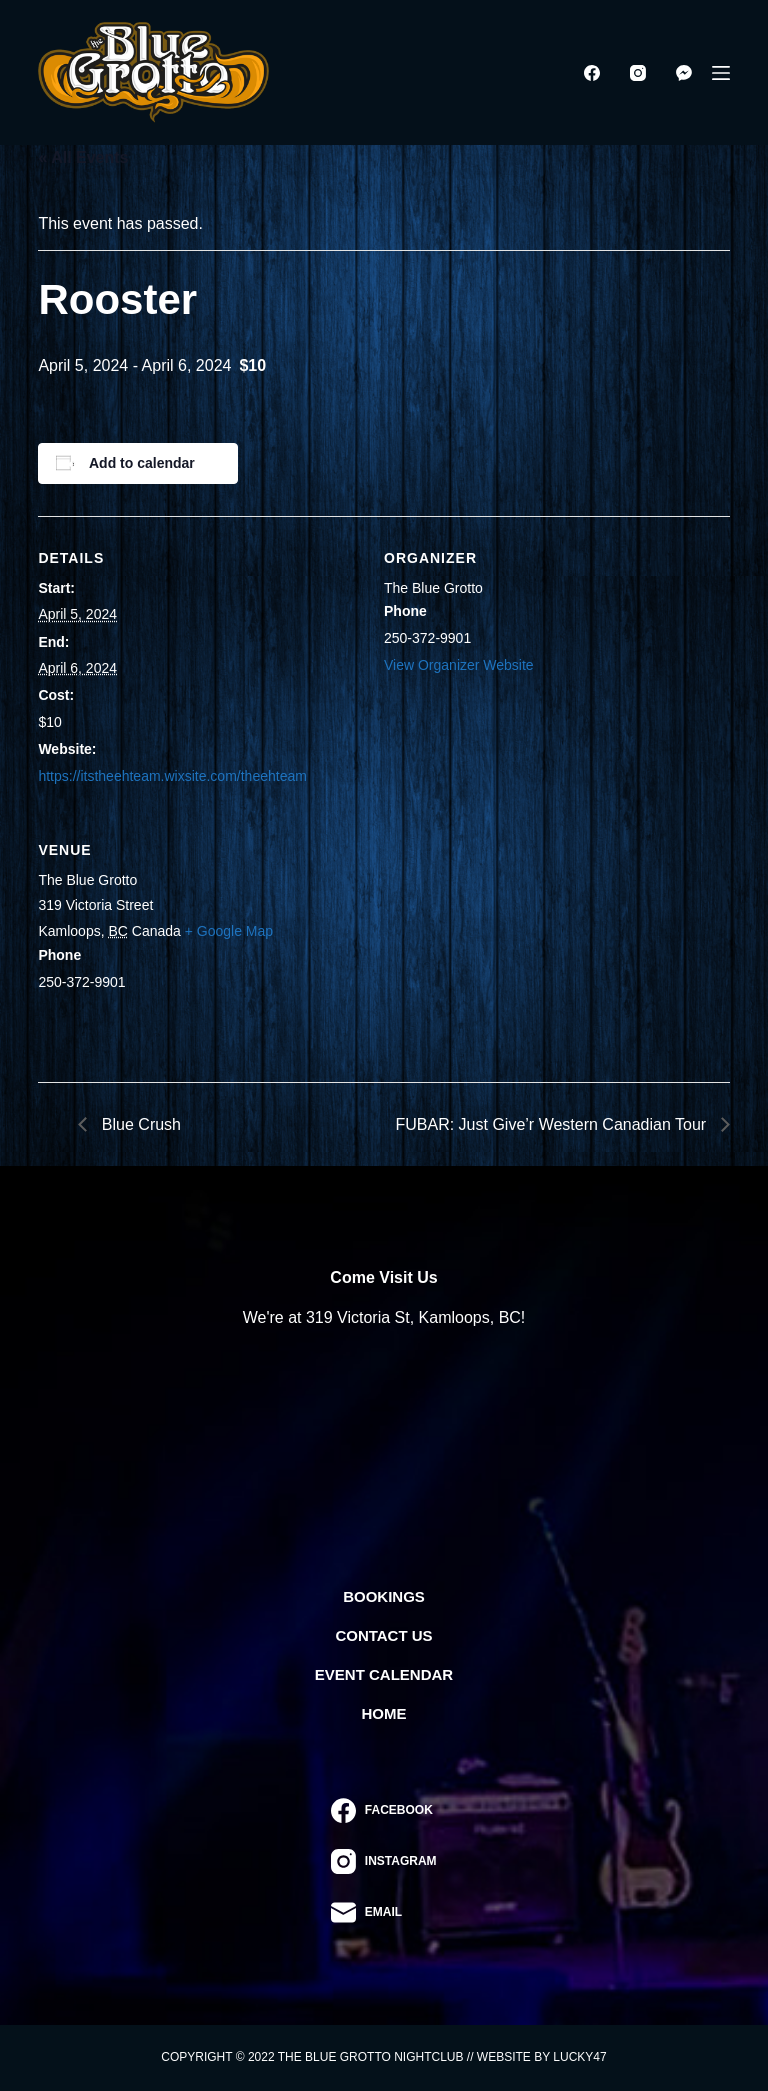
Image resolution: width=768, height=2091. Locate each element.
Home (384, 1713)
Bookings (384, 1596)
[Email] (383, 1912)
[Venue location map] (497, 945)
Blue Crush (139, 1124)
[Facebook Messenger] (684, 73)
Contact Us (383, 1635)
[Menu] (721, 73)
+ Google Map (229, 931)
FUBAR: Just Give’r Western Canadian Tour (553, 1124)
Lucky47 (579, 2057)
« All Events (83, 157)
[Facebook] (592, 73)
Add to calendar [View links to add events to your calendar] (142, 463)
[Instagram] (638, 73)
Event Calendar (384, 1674)
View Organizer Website (459, 665)
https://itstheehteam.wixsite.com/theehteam (172, 776)
